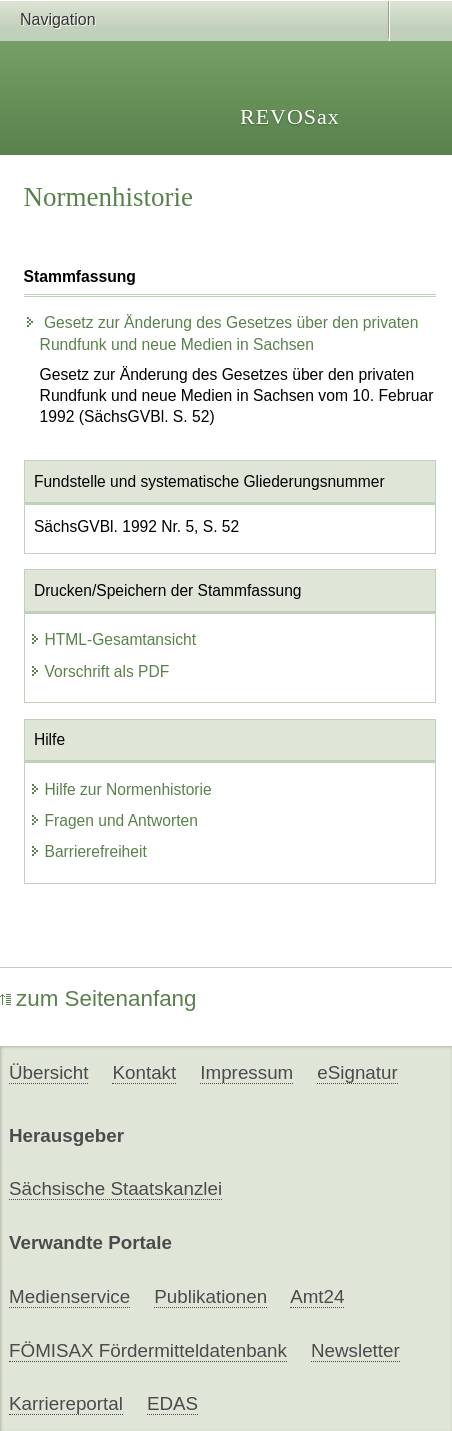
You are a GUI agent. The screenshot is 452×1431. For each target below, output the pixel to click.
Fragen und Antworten (113, 820)
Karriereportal (66, 1403)
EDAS (172, 1403)
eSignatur (357, 1072)
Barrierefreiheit (88, 851)
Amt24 (317, 1296)
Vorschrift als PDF (99, 671)
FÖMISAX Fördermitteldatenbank (148, 1350)
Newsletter (355, 1350)
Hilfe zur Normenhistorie (120, 789)
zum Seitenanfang (98, 998)
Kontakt (144, 1072)
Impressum (246, 1072)
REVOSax (290, 116)
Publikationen (210, 1296)
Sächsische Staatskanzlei (115, 1188)
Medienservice (69, 1296)
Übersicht (48, 1072)
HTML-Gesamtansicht (113, 639)
